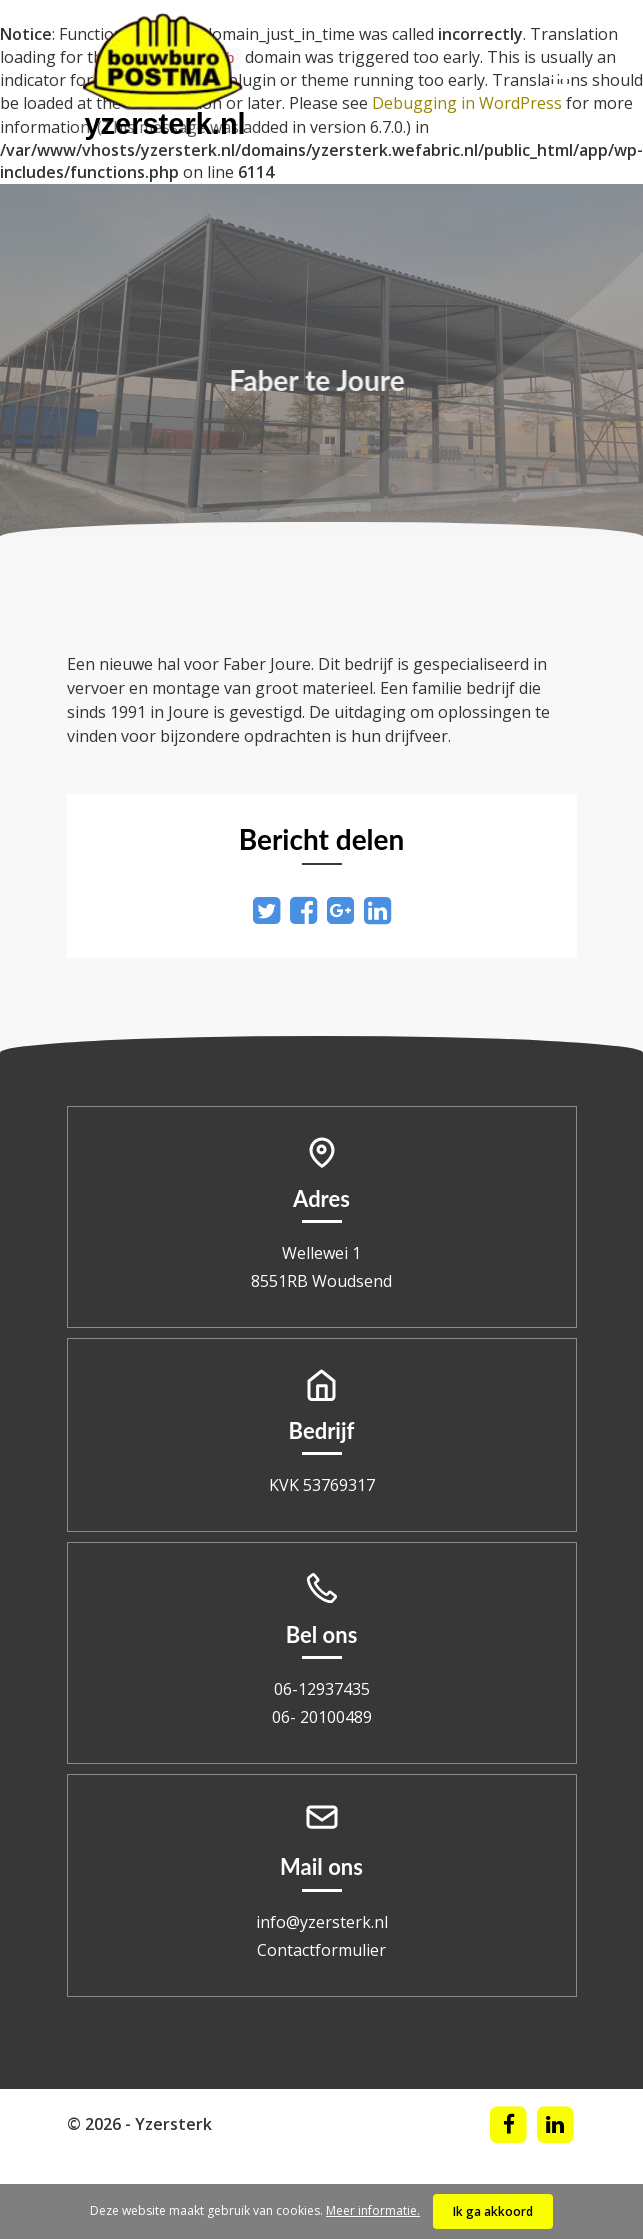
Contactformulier (321, 1950)
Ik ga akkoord (493, 2211)
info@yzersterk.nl (322, 1922)
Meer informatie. (373, 2210)
